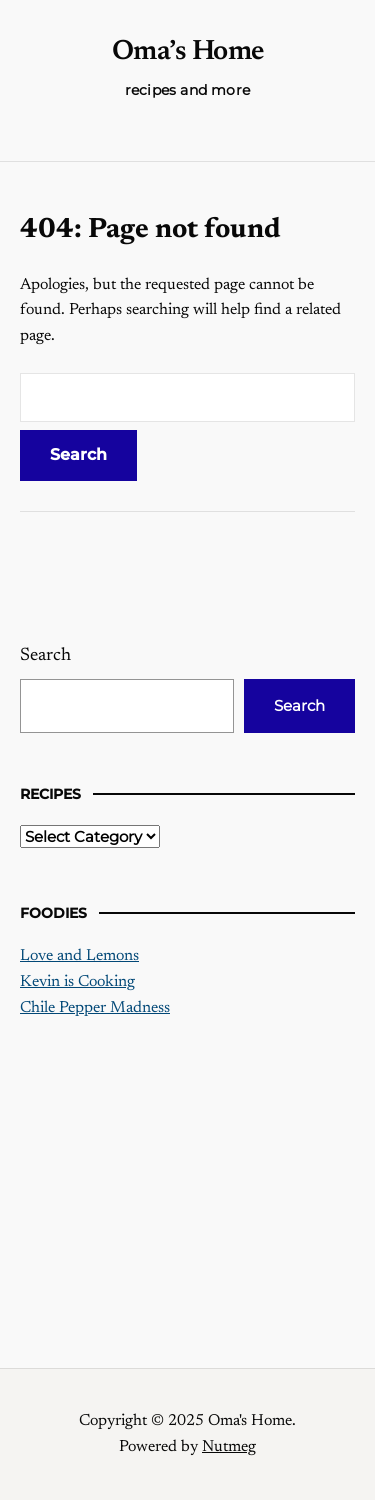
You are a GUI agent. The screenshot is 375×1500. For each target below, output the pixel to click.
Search (45, 656)
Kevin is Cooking (77, 982)
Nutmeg (229, 1447)
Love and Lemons (79, 956)
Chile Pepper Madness (95, 1008)
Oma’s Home (188, 52)
